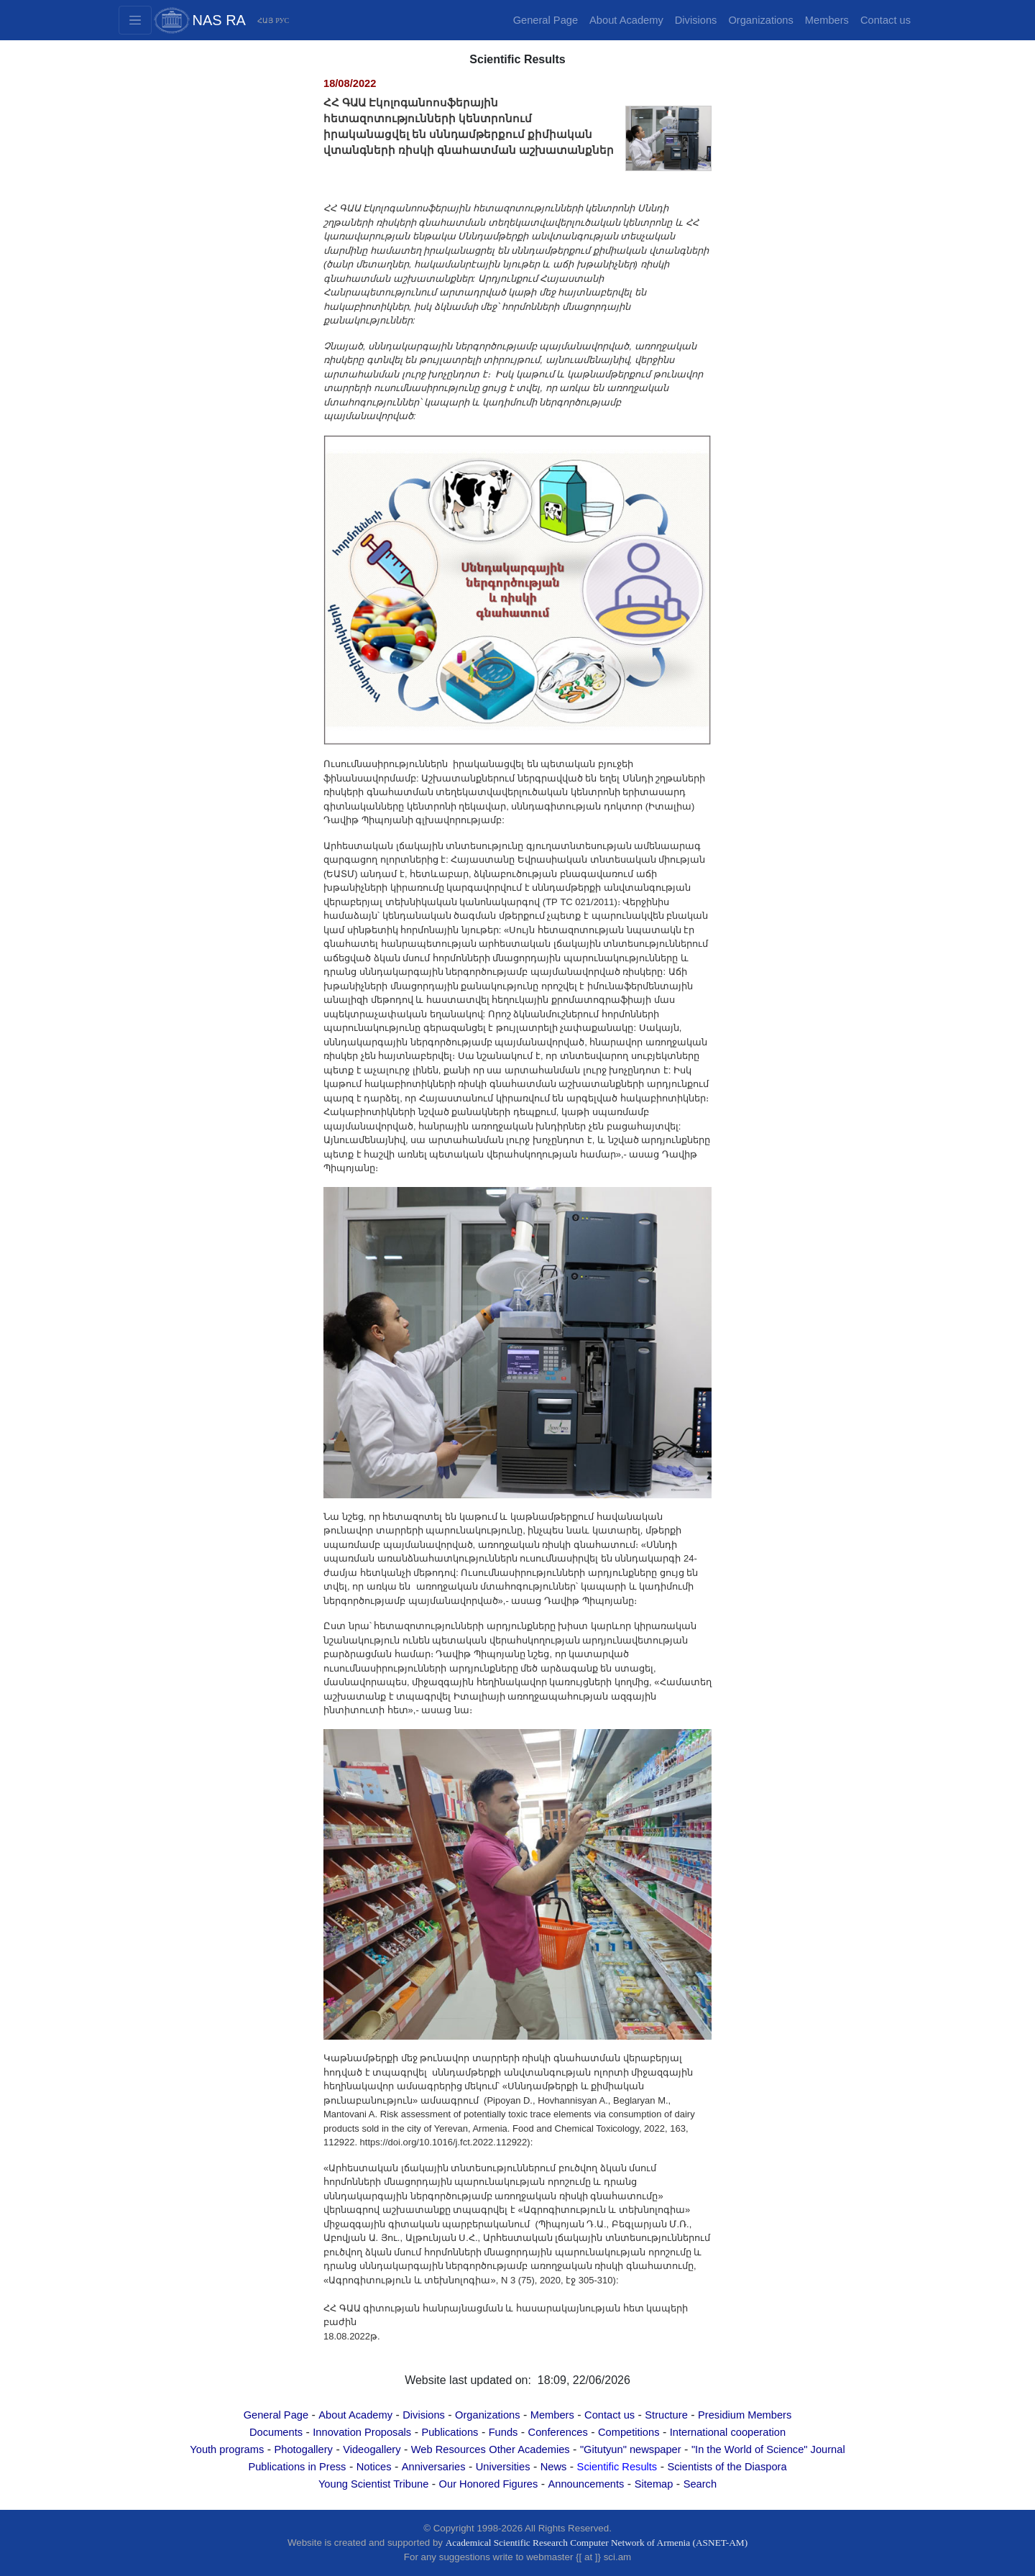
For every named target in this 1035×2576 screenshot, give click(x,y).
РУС (282, 20)
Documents (276, 2432)
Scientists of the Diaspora (726, 2466)
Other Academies (529, 2449)
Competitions (629, 2432)
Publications (449, 2432)
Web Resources (448, 2449)
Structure (666, 2415)
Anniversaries (434, 2466)
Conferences (558, 2432)
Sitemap (654, 2484)
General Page (545, 20)
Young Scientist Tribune (373, 2484)
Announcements (586, 2484)
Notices (374, 2466)
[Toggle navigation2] (135, 20)
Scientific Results (617, 2466)
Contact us (885, 20)
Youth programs (227, 2449)
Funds (503, 2432)
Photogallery (303, 2449)
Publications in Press (297, 2466)
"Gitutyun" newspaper (630, 2449)
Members (827, 20)
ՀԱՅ (265, 20)
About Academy (626, 20)
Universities (503, 2466)
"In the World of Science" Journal (768, 2449)
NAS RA (219, 20)
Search (700, 2484)
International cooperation (728, 2432)
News (553, 2466)
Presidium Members (744, 2415)
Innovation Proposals (362, 2432)
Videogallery (371, 2449)
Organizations (760, 20)
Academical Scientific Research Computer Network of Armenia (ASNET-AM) (597, 2542)
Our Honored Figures (488, 2484)
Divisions (696, 20)
